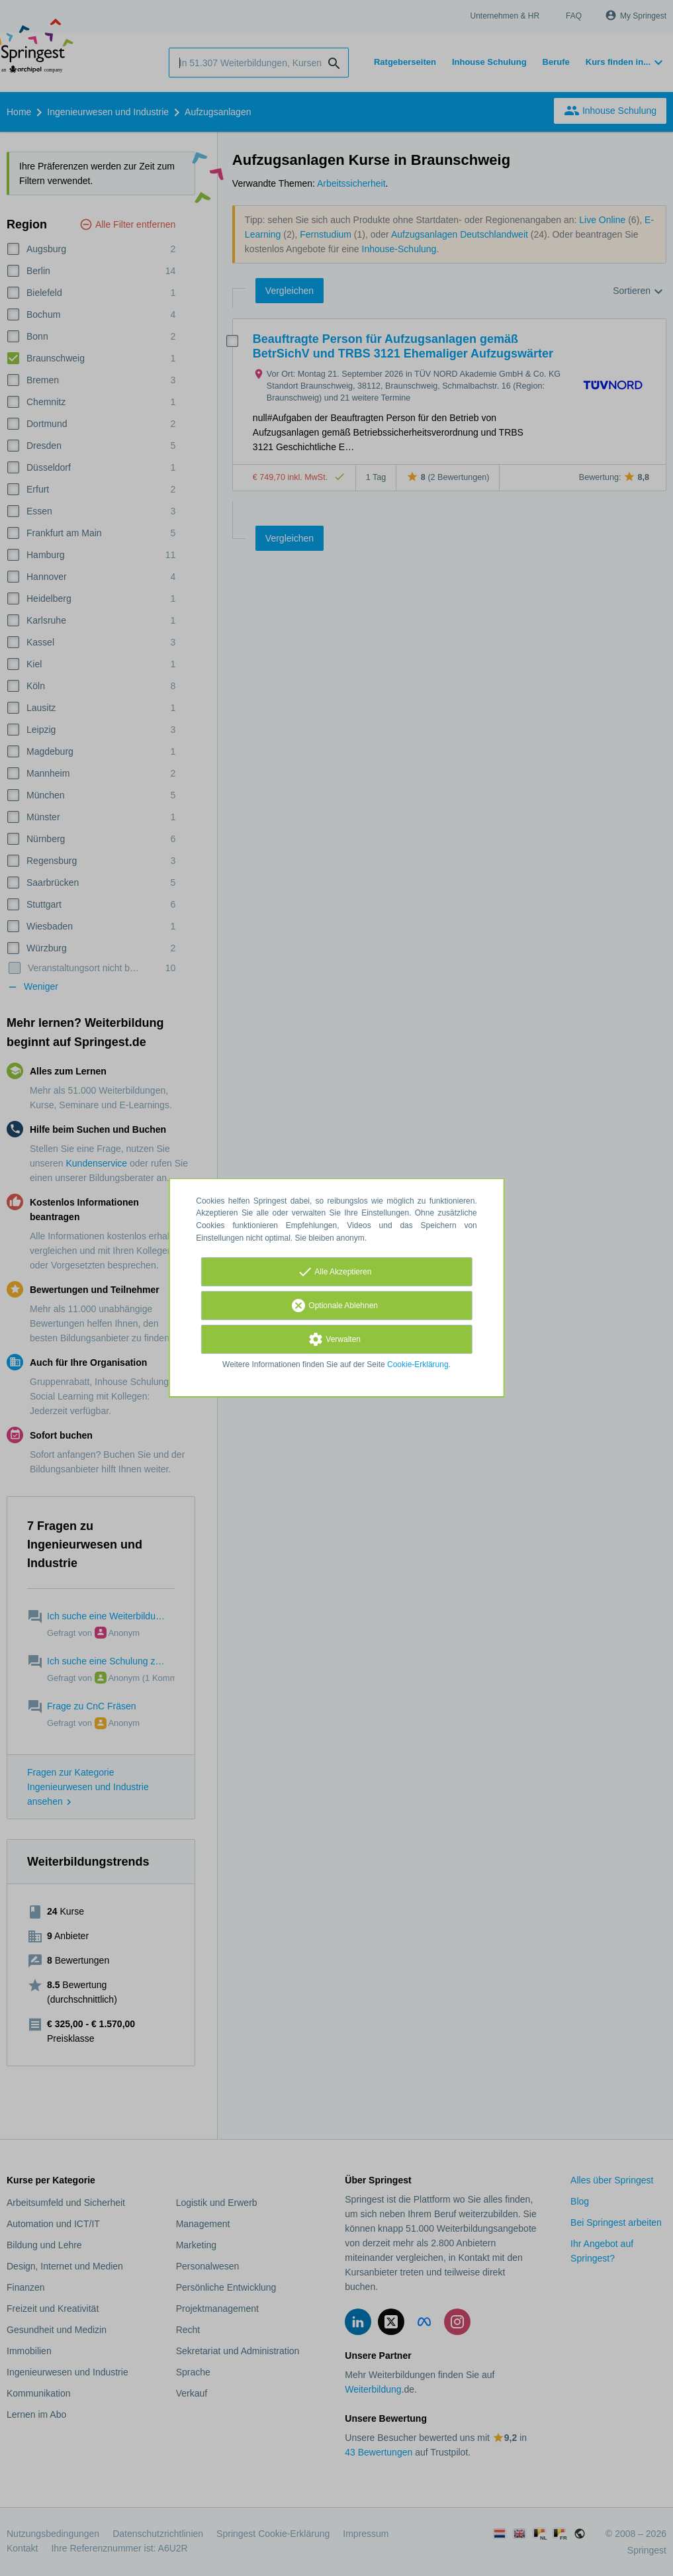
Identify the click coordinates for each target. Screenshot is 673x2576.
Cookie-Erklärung (418, 1364)
